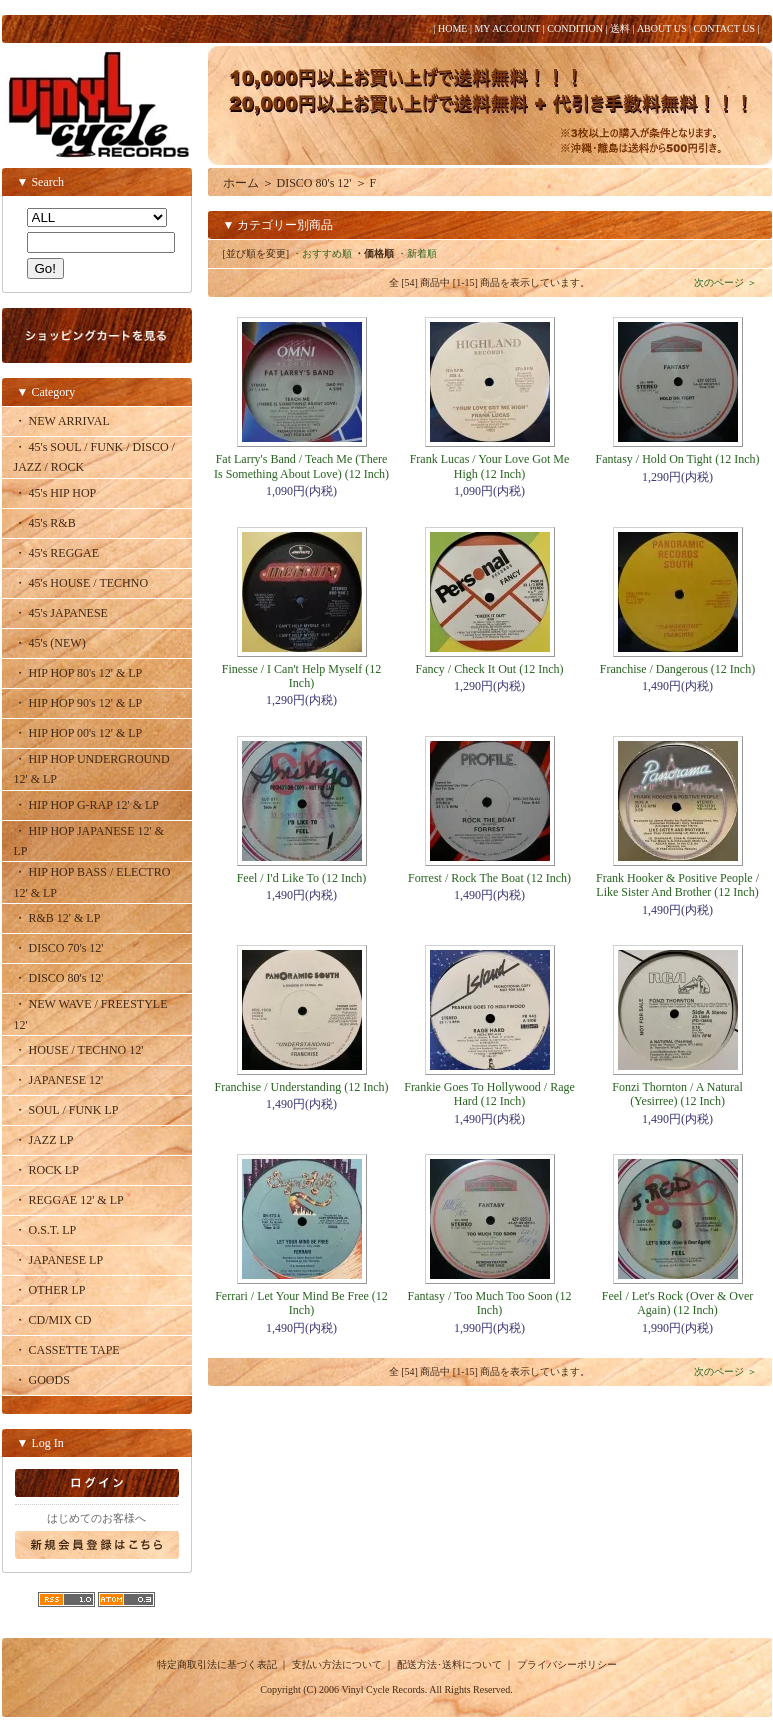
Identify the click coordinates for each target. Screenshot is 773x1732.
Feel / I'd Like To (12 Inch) (302, 878)
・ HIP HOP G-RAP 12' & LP (87, 805)
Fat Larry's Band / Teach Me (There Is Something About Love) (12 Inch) (301, 466)
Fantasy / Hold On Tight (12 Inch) (677, 459)
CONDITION (575, 28)
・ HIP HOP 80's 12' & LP (78, 673)
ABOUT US (662, 28)
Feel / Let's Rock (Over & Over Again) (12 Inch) (677, 1303)
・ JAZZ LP (44, 1140)
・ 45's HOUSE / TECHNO (81, 583)
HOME (452, 28)
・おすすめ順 (322, 253)
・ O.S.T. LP (45, 1230)
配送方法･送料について (449, 1664)
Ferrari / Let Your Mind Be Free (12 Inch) (301, 1303)
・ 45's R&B (45, 523)
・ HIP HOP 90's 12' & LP (78, 703)
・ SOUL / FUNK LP (66, 1110)
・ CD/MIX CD (53, 1320)
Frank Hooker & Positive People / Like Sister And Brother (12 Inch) (677, 885)
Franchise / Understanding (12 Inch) (302, 1087)
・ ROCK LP (46, 1170)
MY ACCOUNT (507, 28)
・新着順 (417, 253)
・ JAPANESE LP (59, 1260)
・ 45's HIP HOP (55, 493)
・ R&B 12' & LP (57, 918)
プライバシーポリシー (567, 1664)
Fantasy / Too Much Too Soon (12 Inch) (490, 1303)
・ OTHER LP (50, 1290)
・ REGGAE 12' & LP (69, 1200)
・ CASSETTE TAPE (67, 1350)
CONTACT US (724, 28)
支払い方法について (337, 1664)
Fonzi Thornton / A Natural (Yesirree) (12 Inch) (677, 1094)
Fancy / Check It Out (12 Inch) (490, 669)
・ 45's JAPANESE (61, 613)
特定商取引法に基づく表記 (217, 1664)
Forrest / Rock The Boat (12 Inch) (489, 878)
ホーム (241, 183)
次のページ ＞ (725, 282)
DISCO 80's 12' (314, 183)
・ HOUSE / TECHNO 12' (79, 1050)
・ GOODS (42, 1380)
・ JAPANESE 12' (59, 1080)
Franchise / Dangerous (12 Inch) (677, 669)
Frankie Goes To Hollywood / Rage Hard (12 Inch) (489, 1094)
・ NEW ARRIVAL (62, 421)
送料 (620, 28)
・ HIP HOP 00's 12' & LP (78, 733)
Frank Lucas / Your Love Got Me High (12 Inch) (490, 466)
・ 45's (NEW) (50, 643)
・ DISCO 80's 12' (59, 978)
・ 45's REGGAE (57, 553)
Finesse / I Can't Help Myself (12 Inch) (301, 676)
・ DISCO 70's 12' (59, 948)
